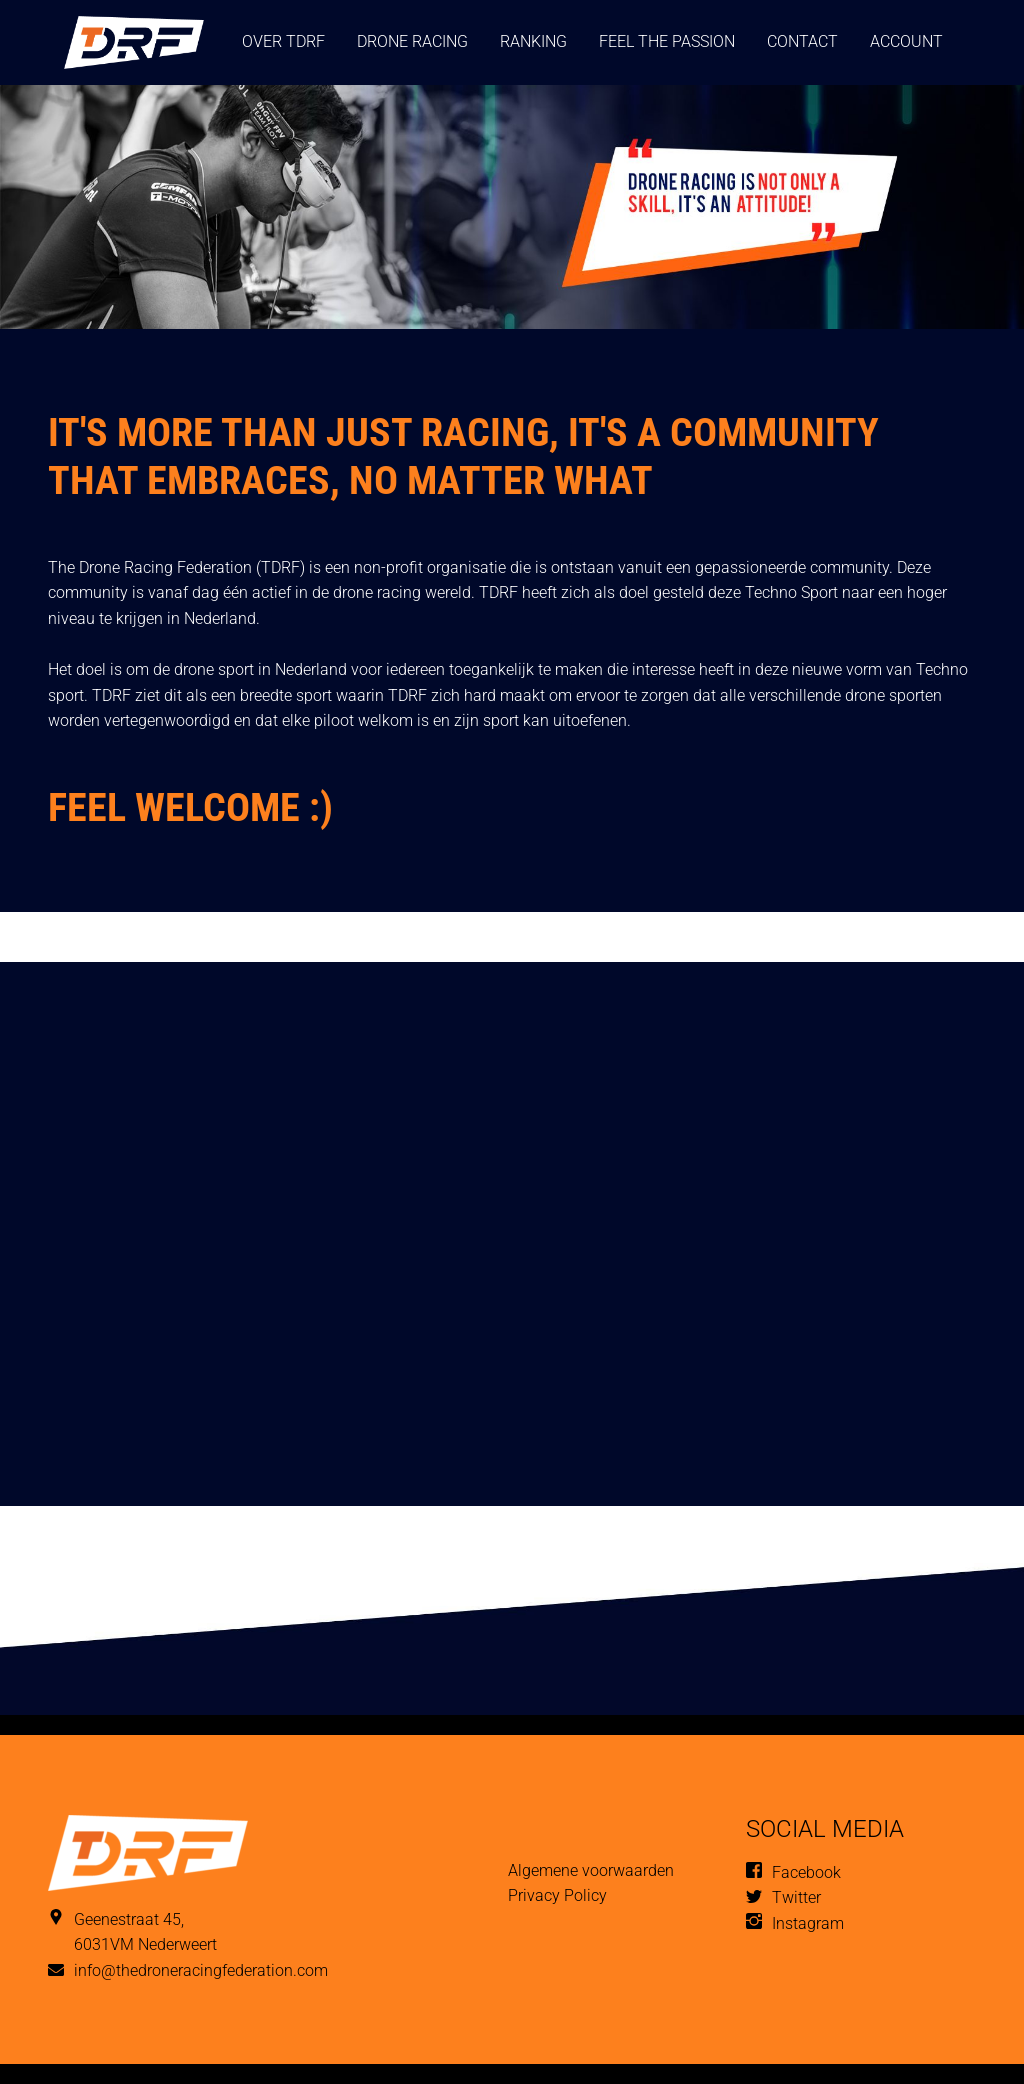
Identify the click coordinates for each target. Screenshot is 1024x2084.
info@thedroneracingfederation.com (201, 1970)
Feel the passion (667, 41)
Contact (802, 41)
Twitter (796, 1897)
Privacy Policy (557, 1895)
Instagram (808, 1923)
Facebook (806, 1872)
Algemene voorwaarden (591, 1870)
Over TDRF (283, 41)
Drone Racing (412, 41)
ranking (533, 41)
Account (906, 41)
